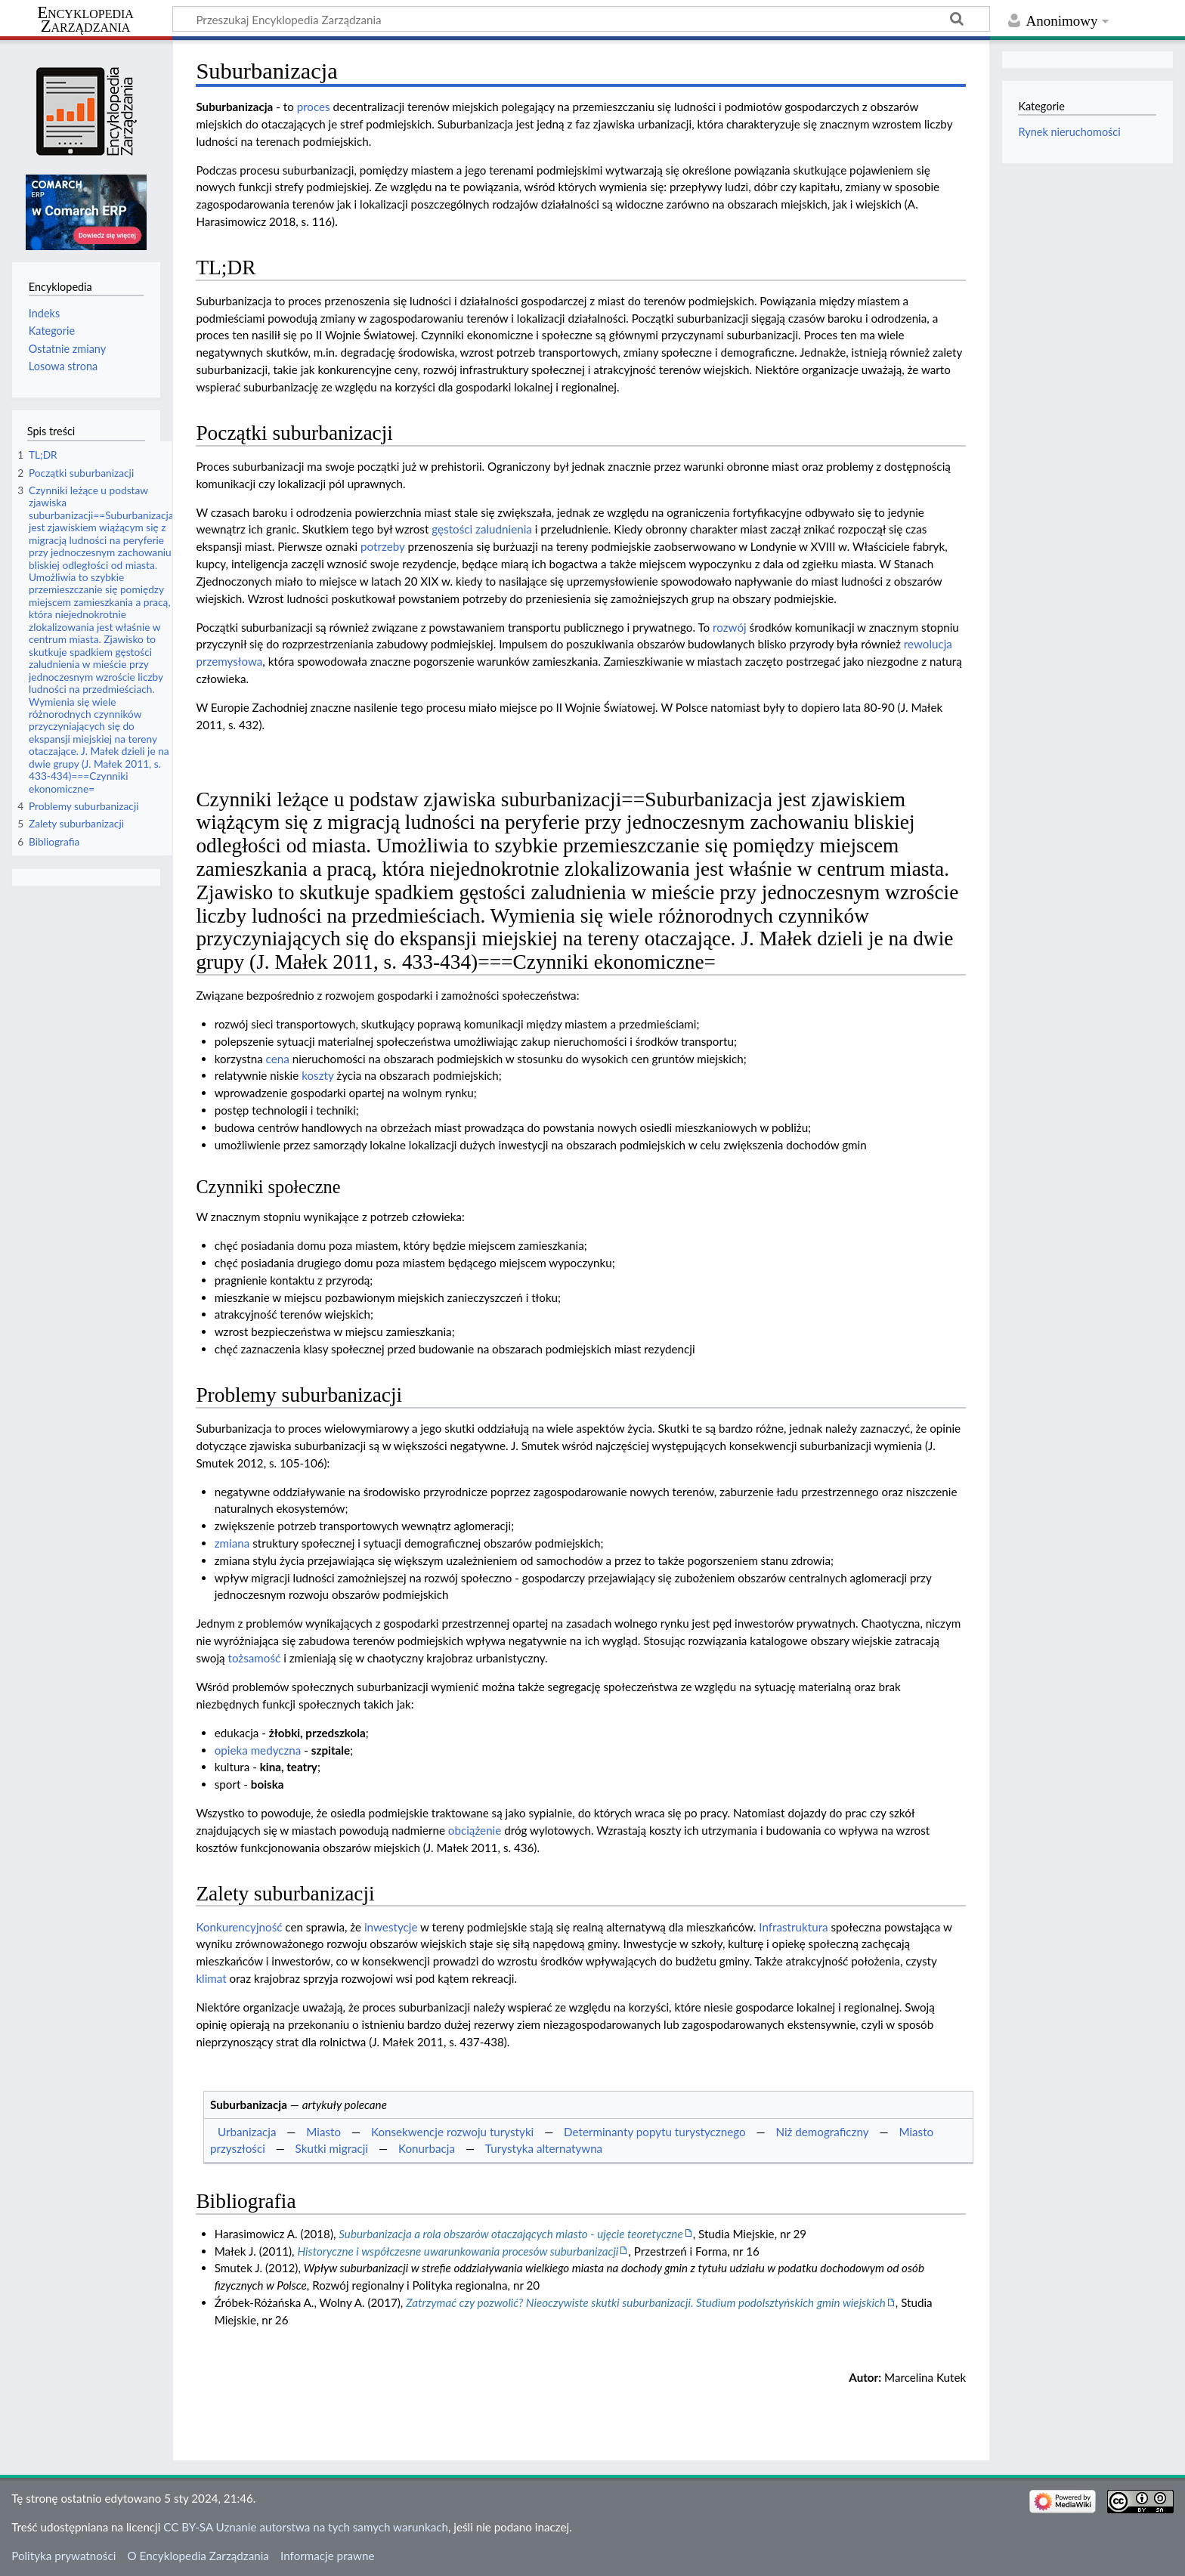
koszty (317, 1075)
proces (313, 106)
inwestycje (390, 1927)
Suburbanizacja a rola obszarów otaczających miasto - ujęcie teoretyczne (510, 2233)
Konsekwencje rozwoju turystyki (452, 2131)
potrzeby (382, 546)
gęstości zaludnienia (482, 529)
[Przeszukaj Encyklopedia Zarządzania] (581, 19)
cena (277, 1058)
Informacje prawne (327, 2555)
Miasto (323, 2131)
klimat (211, 1978)
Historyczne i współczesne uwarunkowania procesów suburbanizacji (457, 2251)
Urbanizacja (247, 2131)
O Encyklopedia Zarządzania (198, 2555)
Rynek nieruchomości (1069, 131)
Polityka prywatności (63, 2555)
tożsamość (253, 1658)
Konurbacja (426, 2148)
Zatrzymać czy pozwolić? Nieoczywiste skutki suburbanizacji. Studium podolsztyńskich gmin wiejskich (646, 2302)
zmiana (232, 1543)
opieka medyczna (258, 1750)
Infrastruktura (793, 1927)
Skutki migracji (332, 2148)
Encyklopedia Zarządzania (85, 19)
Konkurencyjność (239, 1927)
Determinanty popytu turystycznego (655, 2131)
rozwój (730, 627)
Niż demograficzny (821, 2131)
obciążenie (474, 1830)
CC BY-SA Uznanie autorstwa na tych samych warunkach (305, 2527)
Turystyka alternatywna (543, 2148)
